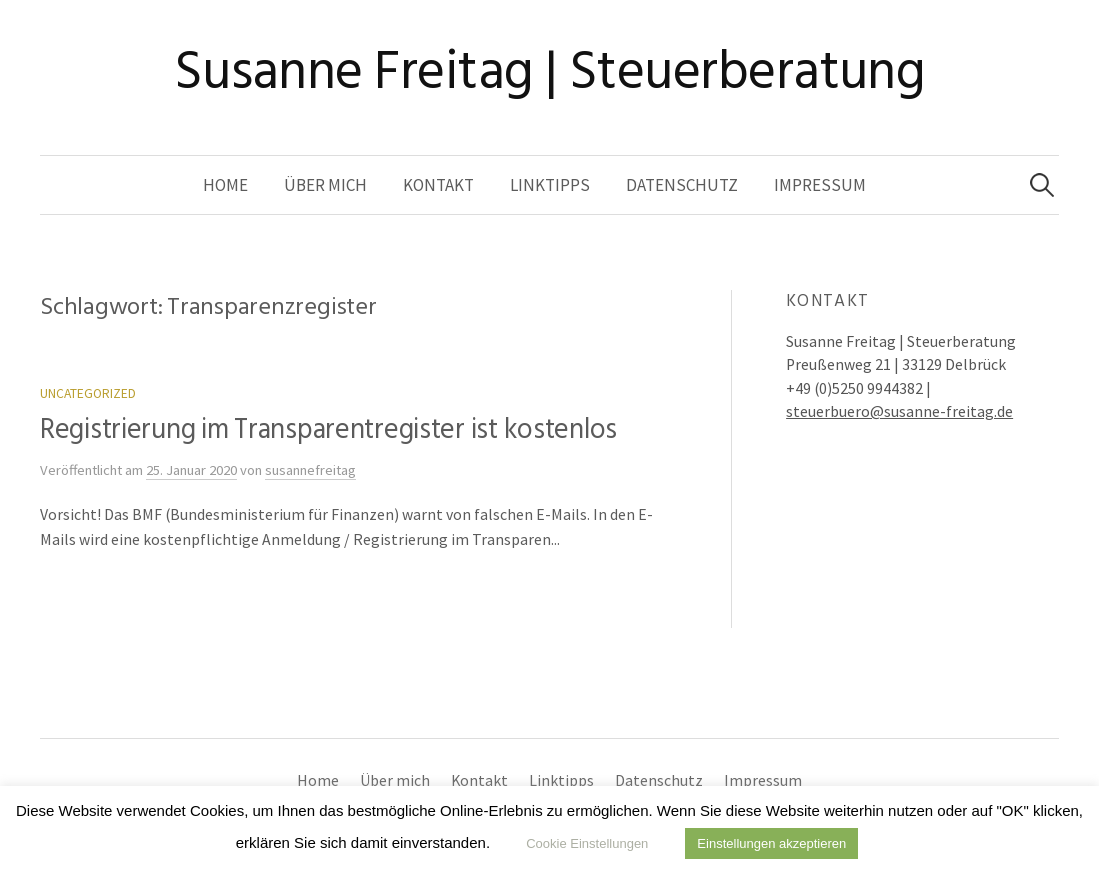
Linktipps (550, 185)
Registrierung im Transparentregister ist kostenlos (328, 429)
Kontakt (438, 185)
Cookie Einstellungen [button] (587, 843)
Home (225, 185)
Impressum (820, 185)
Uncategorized (88, 393)
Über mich (325, 185)
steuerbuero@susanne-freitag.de (899, 411)
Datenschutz (682, 185)
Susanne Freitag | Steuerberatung (550, 71)
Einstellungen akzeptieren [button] (771, 843)
